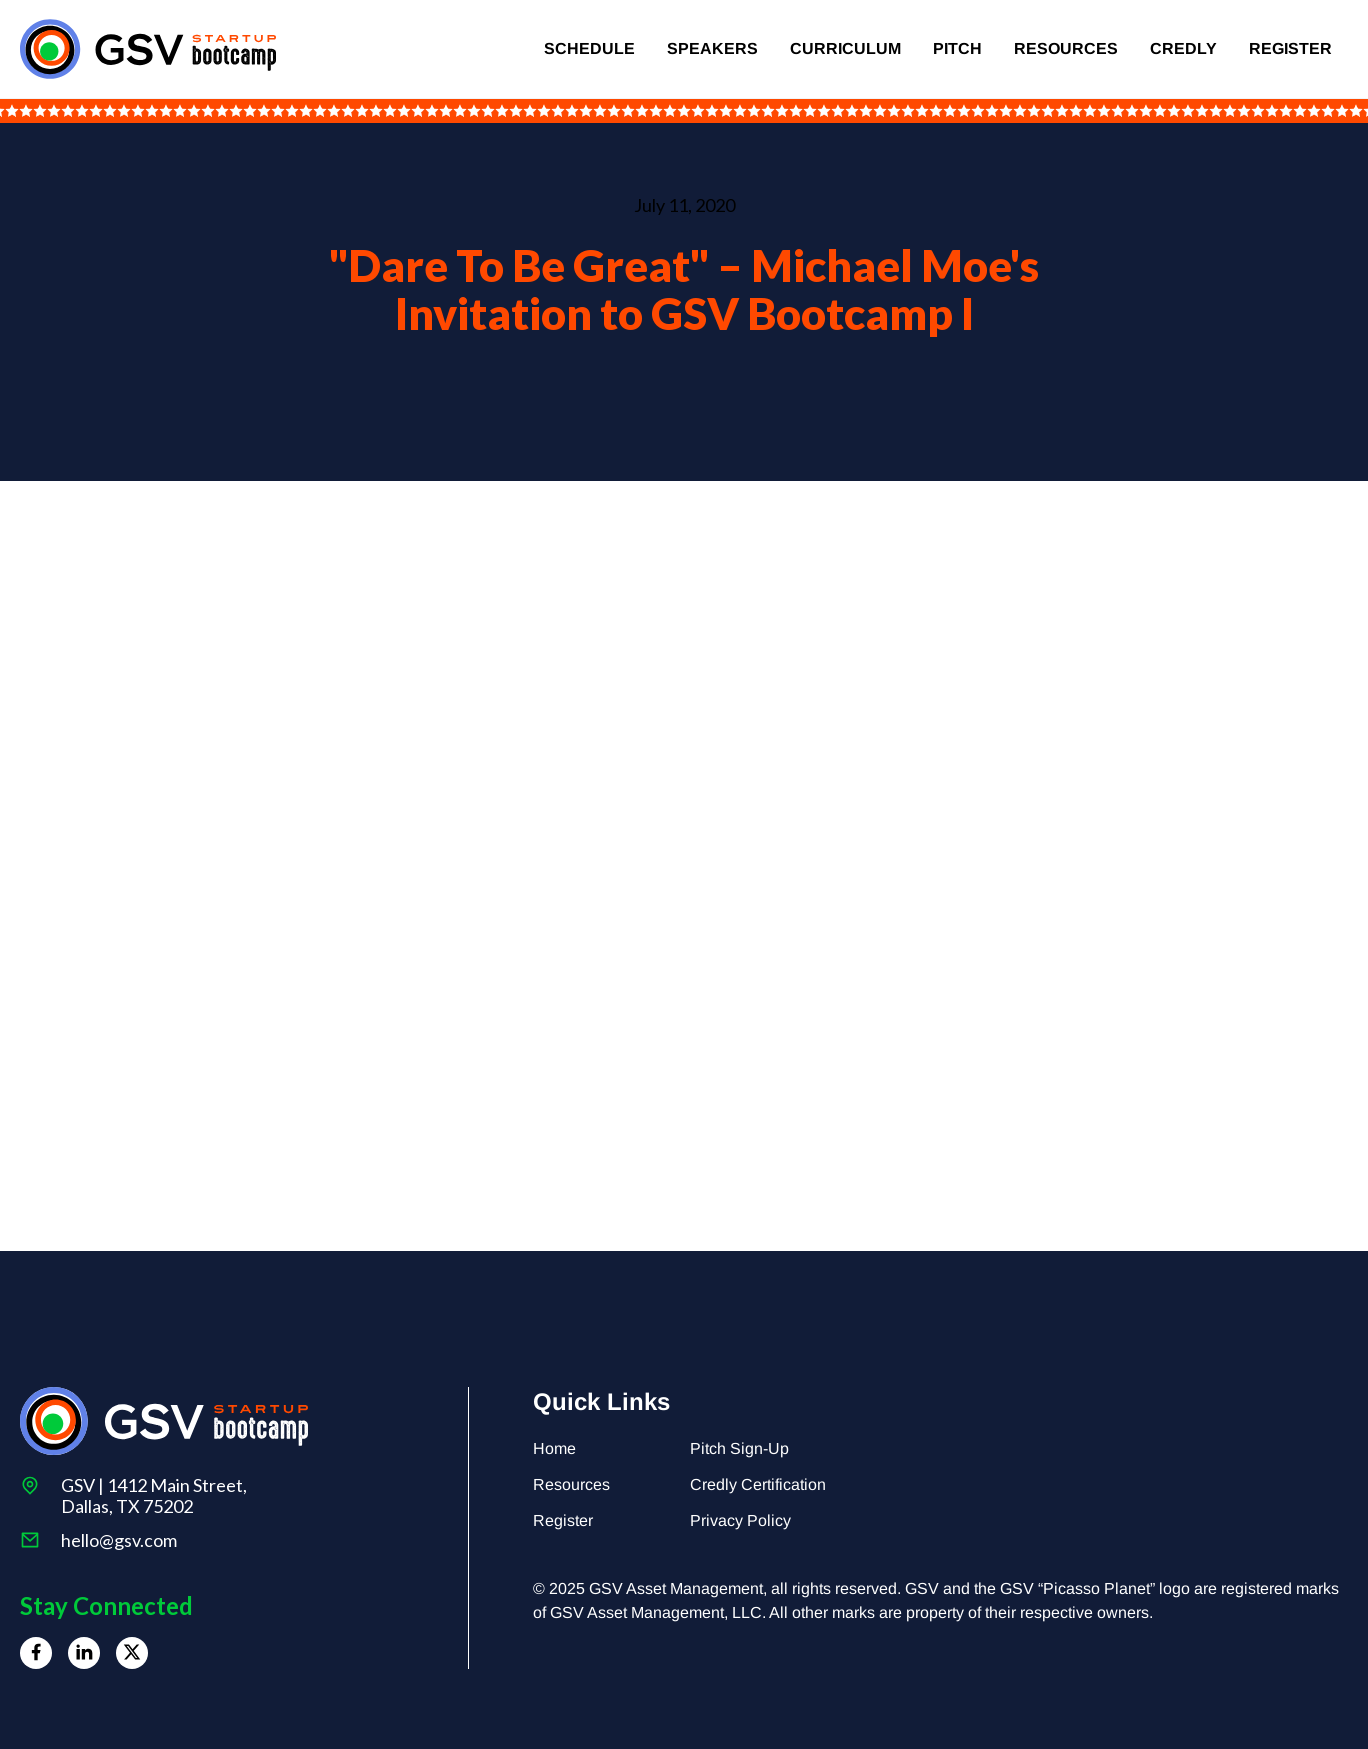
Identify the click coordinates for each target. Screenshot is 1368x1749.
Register (1290, 48)
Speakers (712, 48)
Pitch (957, 48)
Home (554, 1448)
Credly (1183, 48)
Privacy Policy (740, 1520)
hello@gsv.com (119, 1540)
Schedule (589, 48)
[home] (148, 49)
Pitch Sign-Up (739, 1448)
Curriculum (845, 48)
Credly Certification (758, 1484)
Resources (1066, 48)
